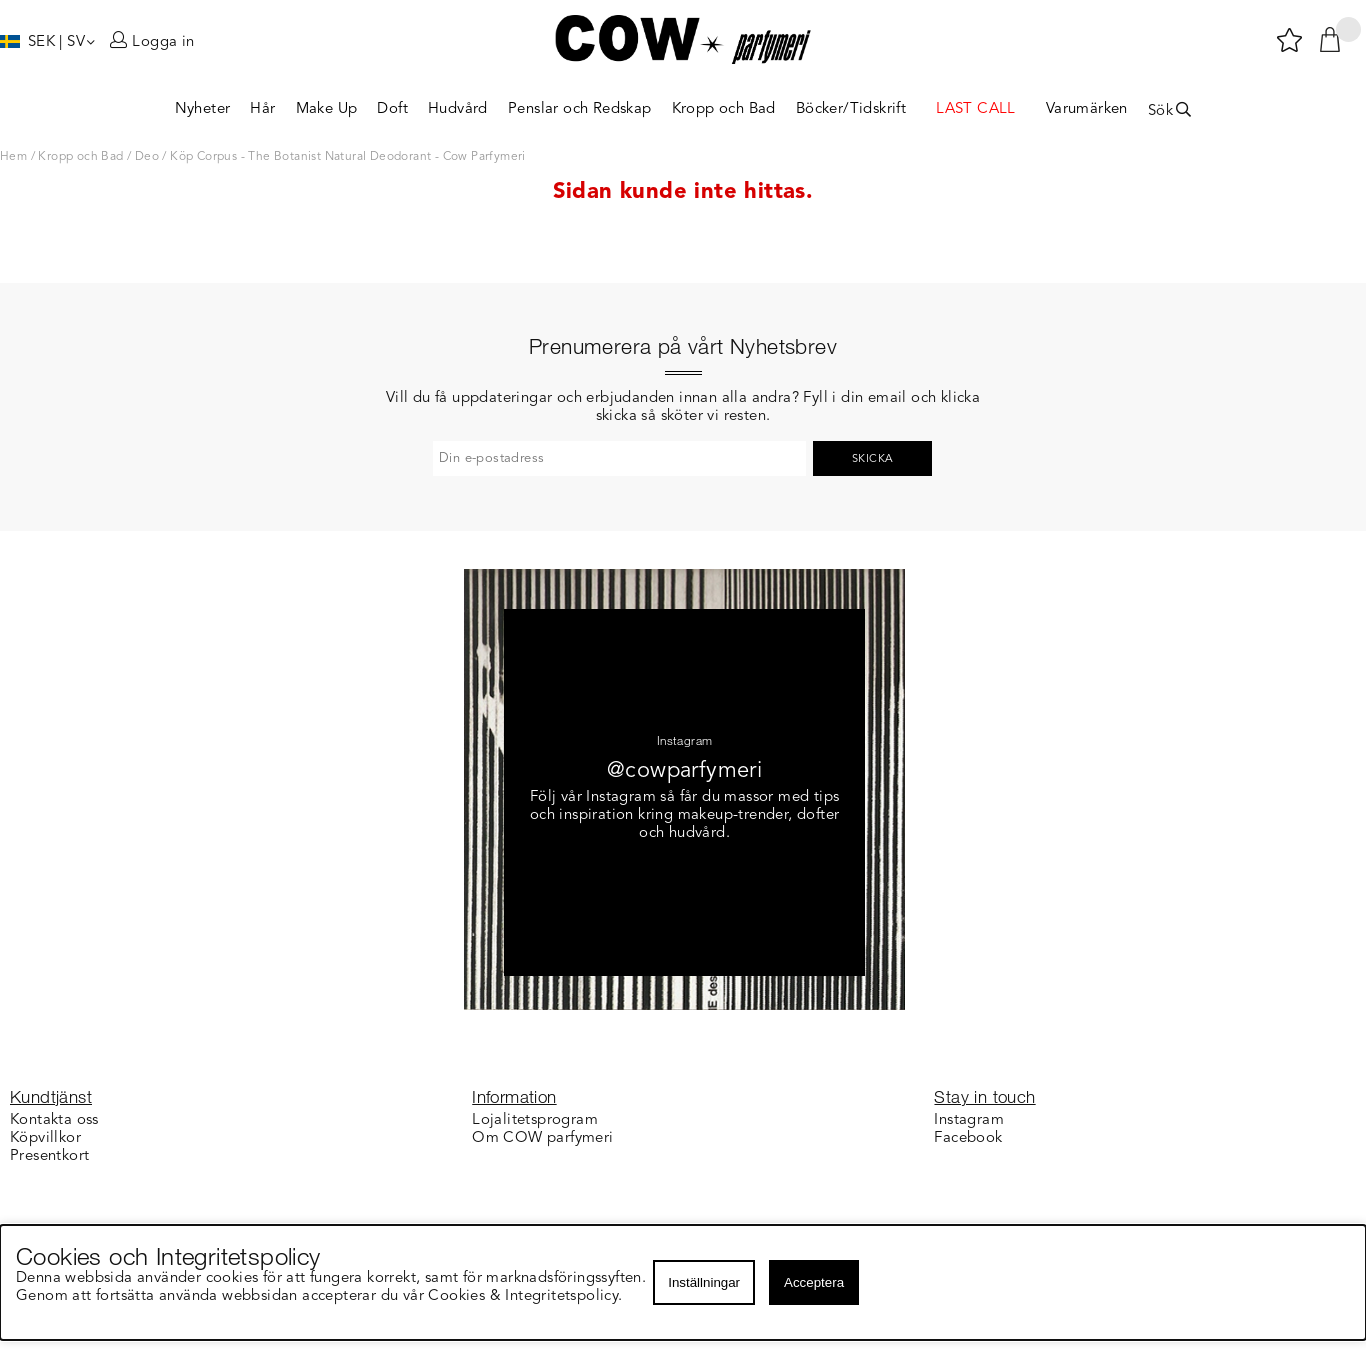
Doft (392, 109)
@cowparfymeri (684, 771)
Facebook (968, 1138)
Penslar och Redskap (580, 109)
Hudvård (458, 109)
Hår (262, 109)
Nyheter (203, 109)
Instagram (969, 1120)
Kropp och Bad (724, 109)
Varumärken (1087, 109)
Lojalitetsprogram (535, 1120)
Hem (13, 157)
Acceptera (814, 1282)
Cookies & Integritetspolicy (525, 1296)
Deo (147, 157)
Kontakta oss (54, 1120)
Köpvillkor (45, 1138)
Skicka (872, 459)
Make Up (327, 109)
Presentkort (49, 1156)
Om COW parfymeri (542, 1138)
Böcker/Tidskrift (851, 109)
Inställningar (704, 1282)
